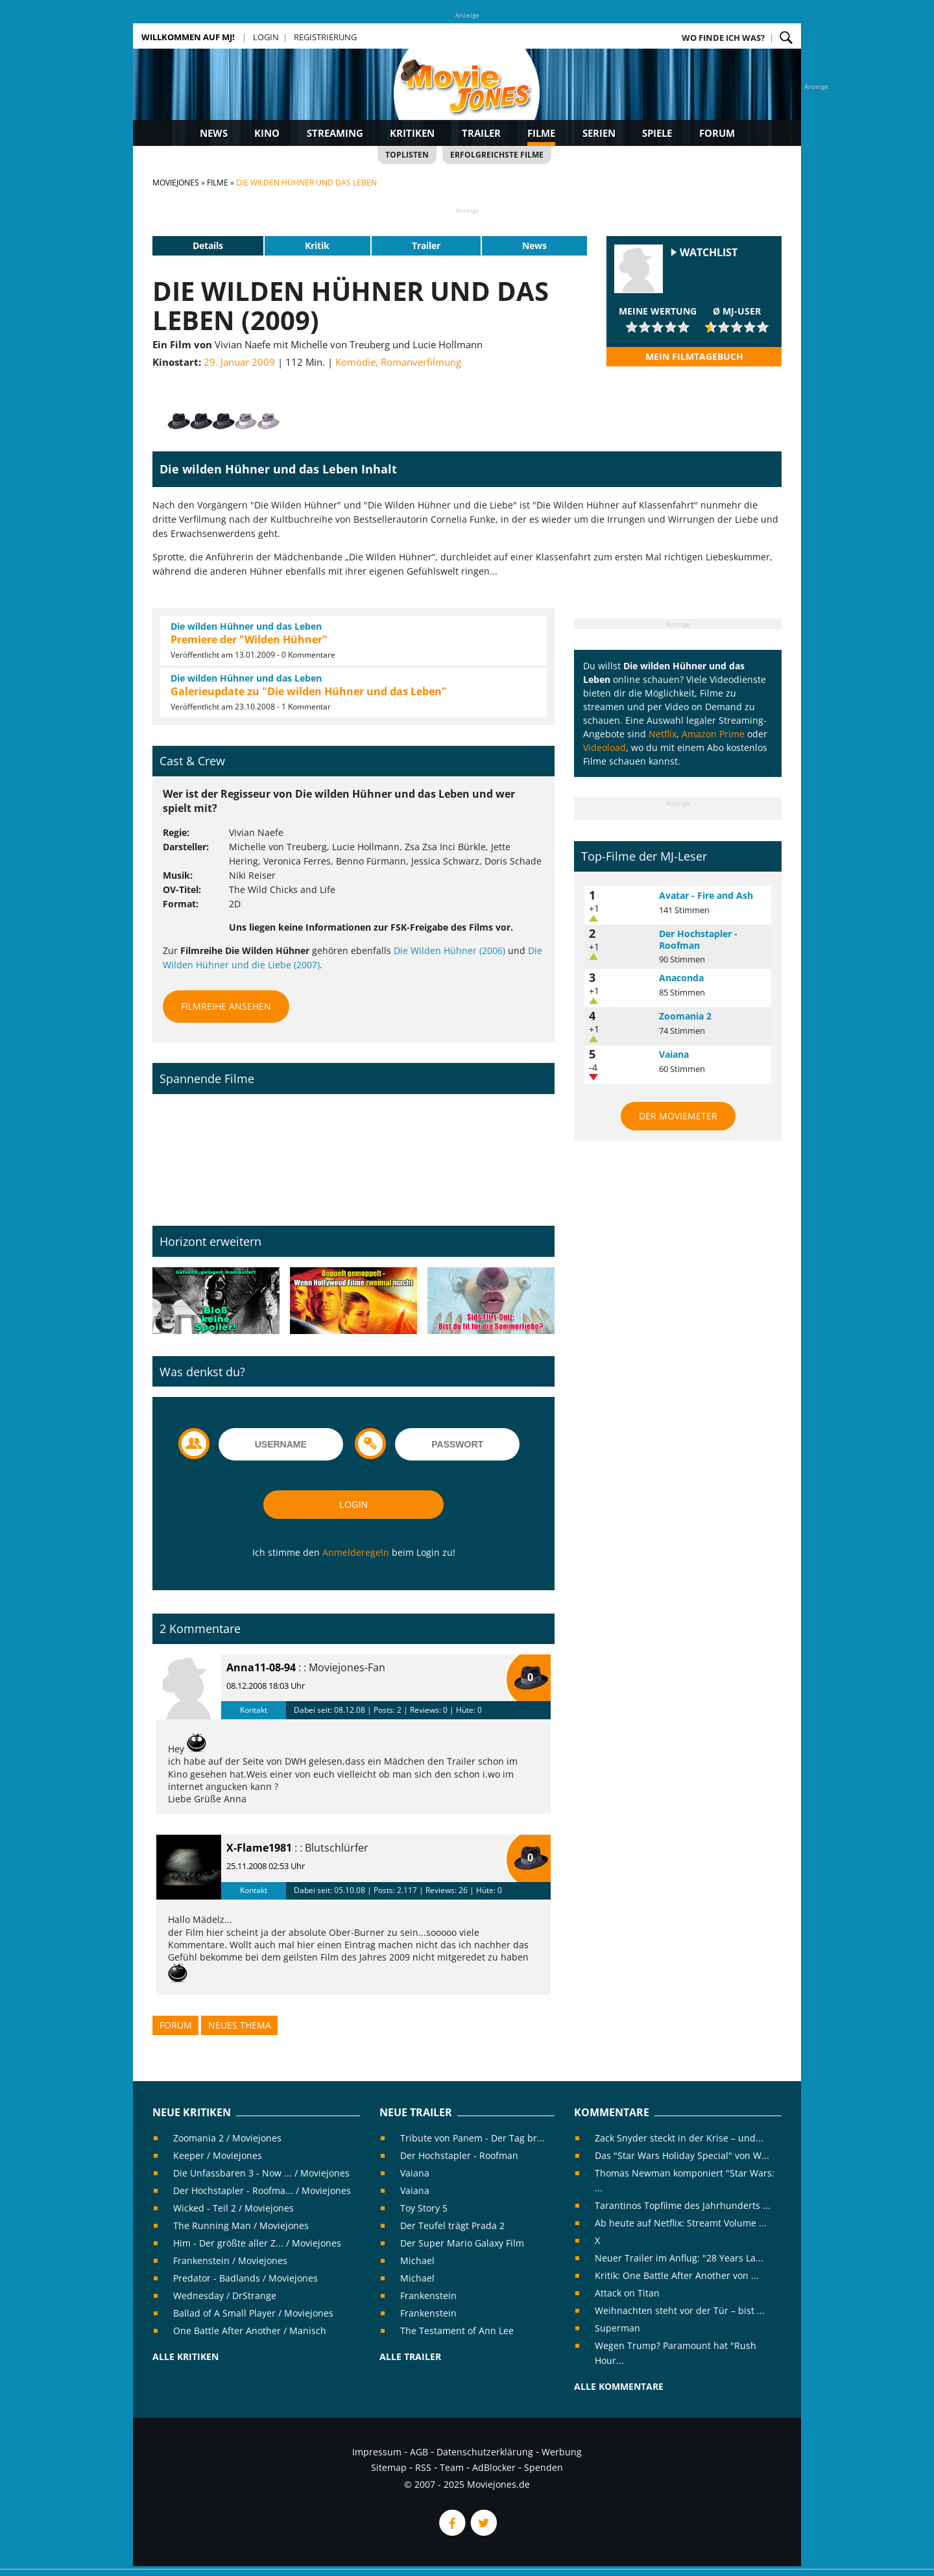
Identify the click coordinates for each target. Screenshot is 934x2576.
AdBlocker (494, 2467)
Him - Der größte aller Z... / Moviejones (257, 2243)
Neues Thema (239, 2025)
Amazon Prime (713, 734)
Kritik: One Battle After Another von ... (677, 2275)
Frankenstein (428, 2295)
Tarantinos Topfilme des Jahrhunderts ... (683, 2205)
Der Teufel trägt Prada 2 (452, 2225)
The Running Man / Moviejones (241, 2225)
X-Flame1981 (259, 1848)
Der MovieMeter (678, 1116)
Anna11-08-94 (261, 1667)
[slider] (657, 326)
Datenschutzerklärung (485, 2452)
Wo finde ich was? (723, 37)
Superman (617, 2328)
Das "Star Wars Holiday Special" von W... (682, 2155)
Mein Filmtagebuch (694, 356)
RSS (423, 2467)
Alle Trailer (410, 2356)
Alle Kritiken (185, 2356)
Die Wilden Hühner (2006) (449, 950)
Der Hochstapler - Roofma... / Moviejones (262, 2190)
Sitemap (389, 2467)
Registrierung (325, 37)
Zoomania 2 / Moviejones (227, 2138)
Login (266, 37)
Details (208, 245)
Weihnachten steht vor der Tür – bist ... (680, 2310)
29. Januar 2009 (239, 361)
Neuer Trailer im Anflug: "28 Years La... (679, 2258)
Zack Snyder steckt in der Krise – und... (679, 2138)
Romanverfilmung (421, 361)
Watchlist (708, 252)
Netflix (663, 734)
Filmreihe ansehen (226, 1006)
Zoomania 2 (685, 1016)
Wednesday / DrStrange (224, 2295)
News (214, 132)
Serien (599, 132)
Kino (267, 132)
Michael (417, 2260)
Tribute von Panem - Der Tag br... (472, 2138)
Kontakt (253, 1709)
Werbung (562, 2452)
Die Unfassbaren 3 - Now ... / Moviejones (261, 2173)
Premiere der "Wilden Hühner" (249, 639)
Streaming (335, 132)
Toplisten (407, 154)
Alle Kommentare (619, 2386)
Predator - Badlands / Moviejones (245, 2278)
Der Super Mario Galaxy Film (462, 2243)
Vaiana (674, 1054)
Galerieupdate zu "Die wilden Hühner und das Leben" (309, 691)
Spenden (543, 2467)
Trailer (481, 132)
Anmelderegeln (355, 1552)
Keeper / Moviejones (217, 2155)
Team (452, 2467)
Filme (541, 132)
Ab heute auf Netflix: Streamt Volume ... (681, 2223)
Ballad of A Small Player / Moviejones (253, 2313)
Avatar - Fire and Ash (706, 895)
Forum (717, 132)
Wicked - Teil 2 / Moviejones (233, 2208)
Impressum (376, 2452)
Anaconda (681, 978)
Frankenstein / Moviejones (230, 2260)
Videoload (604, 747)
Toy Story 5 (424, 2208)
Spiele (657, 132)
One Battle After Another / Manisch (249, 2330)
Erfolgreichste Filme (497, 154)
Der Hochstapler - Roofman (698, 939)
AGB (419, 2452)
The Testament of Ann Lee (457, 2330)
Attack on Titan (627, 2293)
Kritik (317, 245)
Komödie (355, 361)
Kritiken (412, 132)
